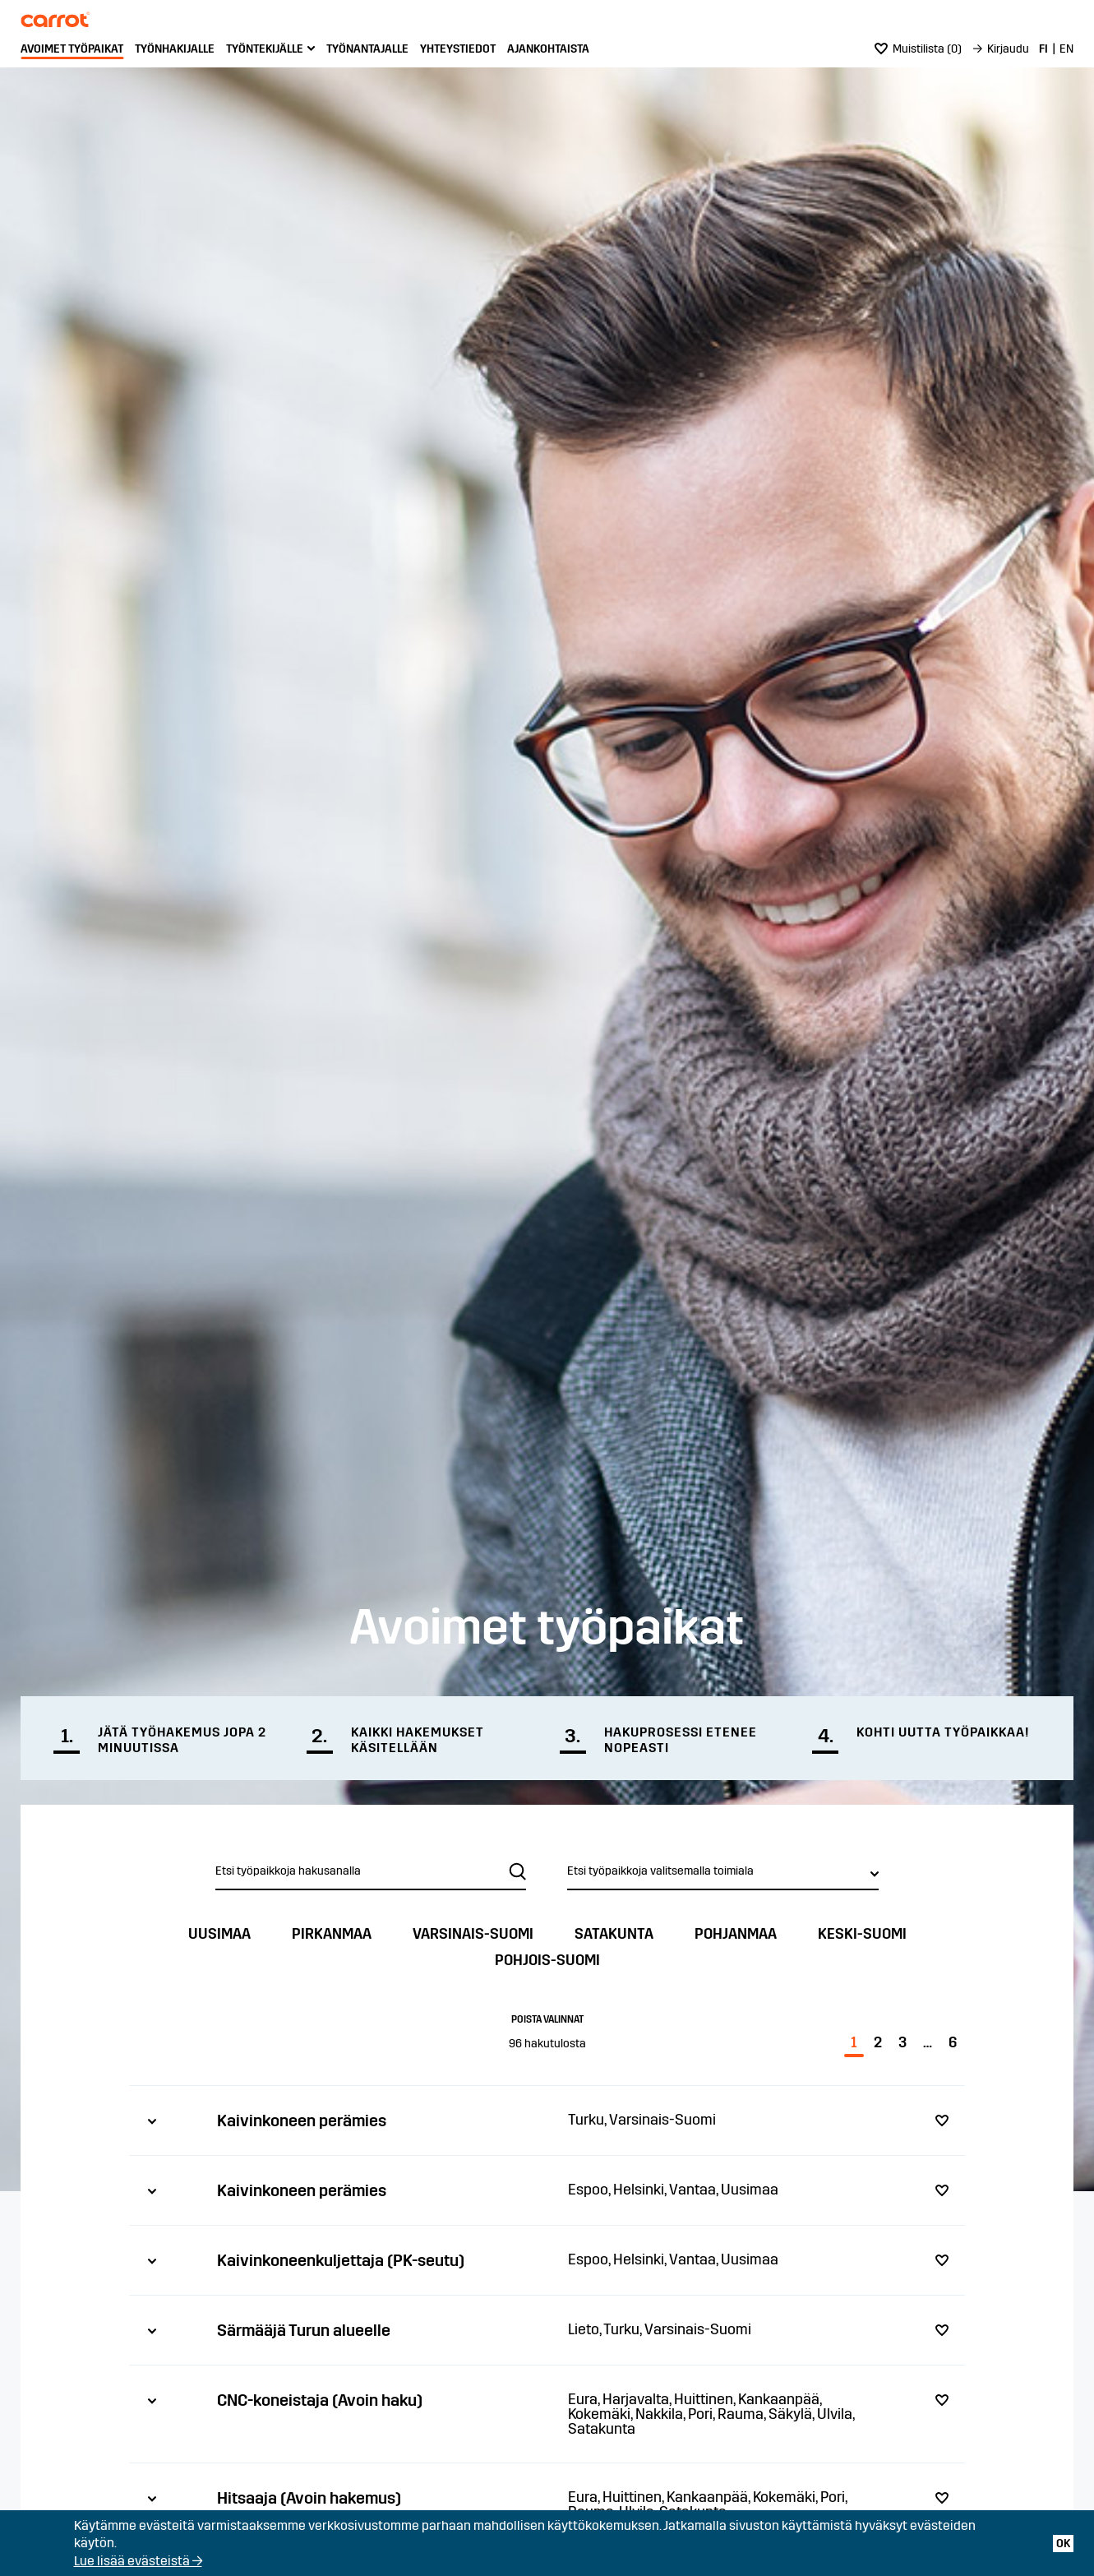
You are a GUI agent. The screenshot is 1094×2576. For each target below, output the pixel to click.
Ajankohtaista (548, 49)
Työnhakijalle (175, 49)
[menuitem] (72, 49)
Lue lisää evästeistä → (138, 2561)
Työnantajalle (367, 49)
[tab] (547, 2120)
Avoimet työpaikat (72, 49)
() (918, 49)
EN (1066, 49)
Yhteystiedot (458, 49)
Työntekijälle (264, 49)
